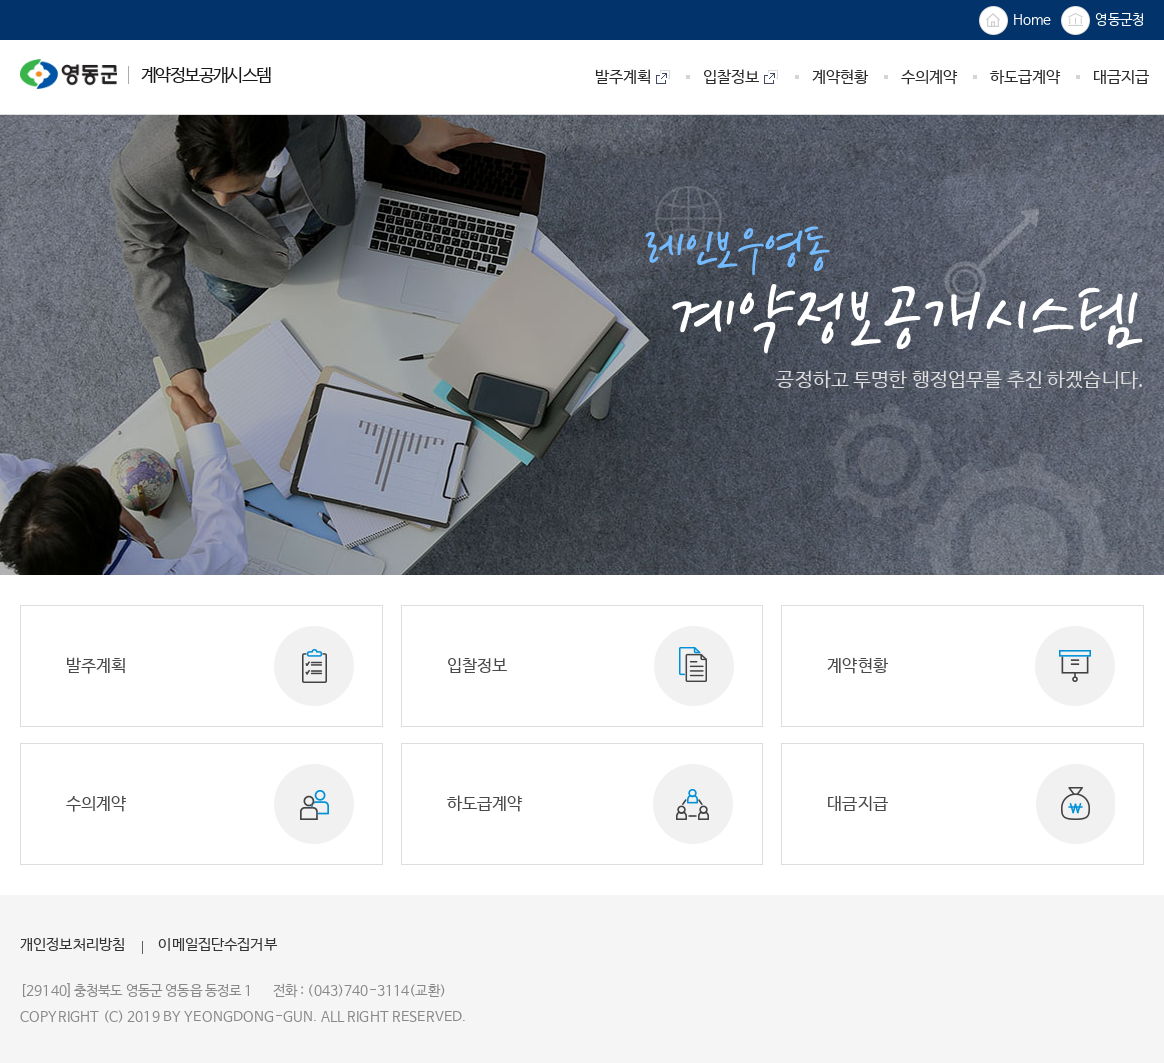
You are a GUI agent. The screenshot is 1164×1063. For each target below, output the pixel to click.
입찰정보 (477, 666)
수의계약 (96, 804)
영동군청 (1102, 20)
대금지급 (857, 804)
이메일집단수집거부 (217, 944)
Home (1015, 20)
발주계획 (96, 666)
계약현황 (857, 666)
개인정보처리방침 (72, 944)
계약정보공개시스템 (145, 74)
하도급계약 (485, 804)
